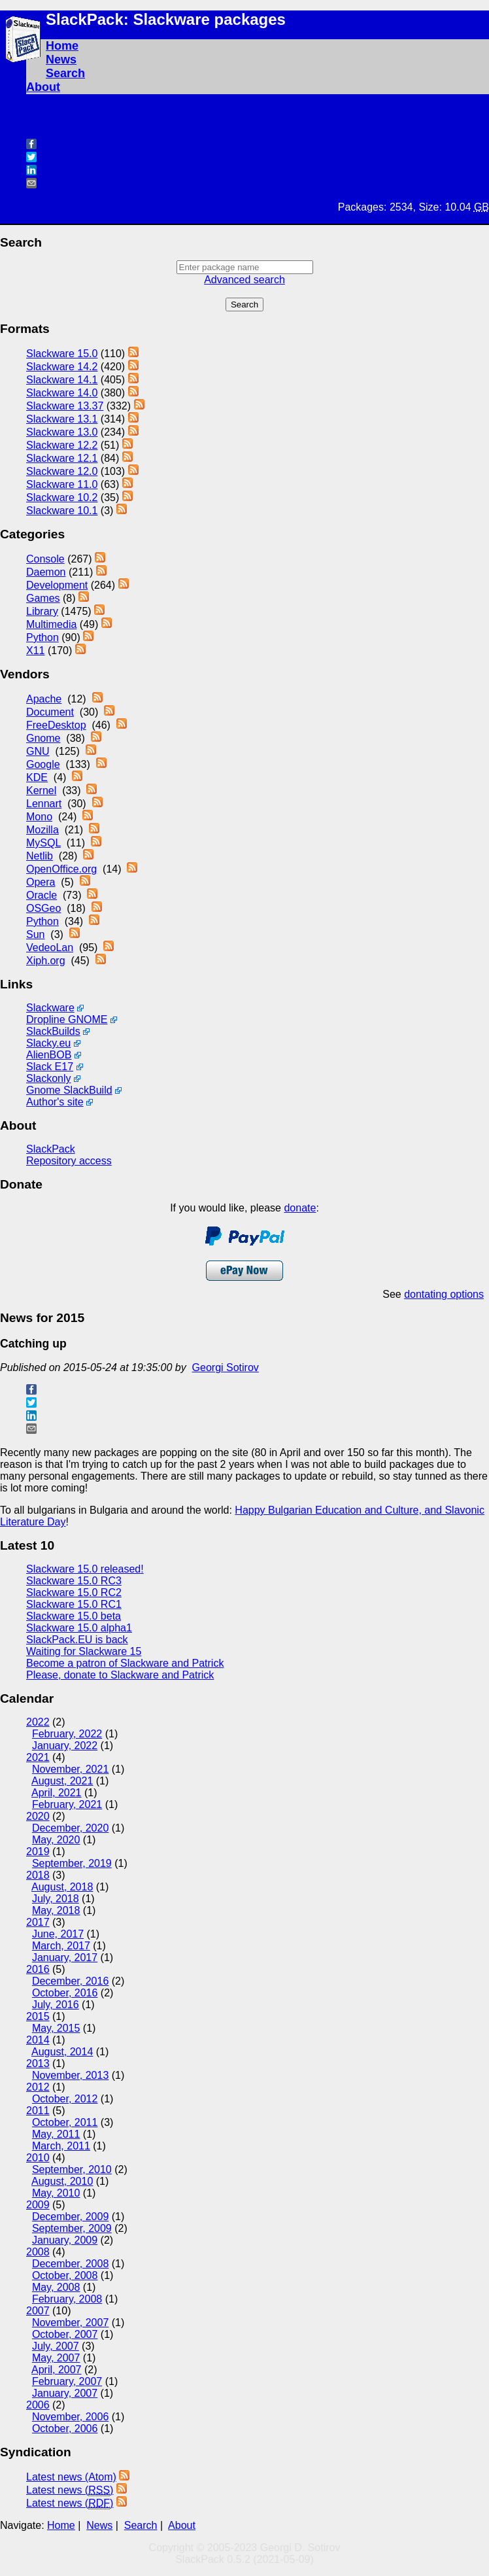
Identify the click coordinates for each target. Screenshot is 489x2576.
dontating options (444, 1294)
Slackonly (48, 1078)
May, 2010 (56, 2193)
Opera (40, 882)
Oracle (41, 895)
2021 (38, 1757)
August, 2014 (62, 2051)
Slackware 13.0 (61, 432)
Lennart (43, 803)
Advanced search (244, 279)
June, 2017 (58, 1934)
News (61, 59)
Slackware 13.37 (64, 405)
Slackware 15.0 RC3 (74, 1580)
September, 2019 (72, 1863)
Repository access (69, 1160)
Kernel (41, 790)
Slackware (50, 1007)
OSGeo (43, 908)
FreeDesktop (56, 725)
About (43, 87)
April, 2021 (56, 1792)
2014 (38, 2039)
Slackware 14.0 (61, 392)
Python (42, 637)
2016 (38, 1969)
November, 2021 (70, 1769)
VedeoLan (49, 947)
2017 (38, 1922)
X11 (35, 650)
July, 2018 (55, 1898)
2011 (38, 2110)
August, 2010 (62, 2181)
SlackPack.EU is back (77, 1639)
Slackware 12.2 (61, 445)
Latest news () (69, 2490)
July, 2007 (55, 2346)
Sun (35, 934)
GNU (38, 751)
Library (42, 611)
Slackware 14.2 (61, 366)
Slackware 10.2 (61, 497)
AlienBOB (48, 1054)
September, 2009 (72, 2228)
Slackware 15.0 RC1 (74, 1604)
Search (65, 73)
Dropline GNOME (66, 1019)
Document (50, 712)
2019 (38, 1851)
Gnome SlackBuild (69, 1090)
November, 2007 (70, 2322)
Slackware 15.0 (61, 353)
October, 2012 (65, 2098)
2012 (38, 2087)
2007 (38, 2310)
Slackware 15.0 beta (73, 1616)
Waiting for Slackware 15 (83, 1651)
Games (43, 598)
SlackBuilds (53, 1031)
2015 (38, 2016)
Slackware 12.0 (61, 471)
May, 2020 (56, 1839)
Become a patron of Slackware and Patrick (125, 1663)
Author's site (55, 1101)
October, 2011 (65, 2122)
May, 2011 (56, 2134)
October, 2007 (65, 2334)
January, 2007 (64, 2393)
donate (300, 1207)
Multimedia (51, 624)
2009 (38, 2204)
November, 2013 (70, 2075)
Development (57, 585)
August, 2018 (62, 1886)
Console (45, 559)
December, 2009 (70, 2216)
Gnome (43, 738)
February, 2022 (67, 1733)
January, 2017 (64, 1957)
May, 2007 (56, 2357)
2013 (38, 2063)
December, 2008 (70, 2263)
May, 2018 (56, 1910)
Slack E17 (49, 1066)
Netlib (39, 856)
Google (43, 764)
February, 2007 (67, 2381)
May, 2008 (56, 2287)
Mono (39, 816)
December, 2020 (70, 1828)
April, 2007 (56, 2369)
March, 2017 (61, 1945)
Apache (43, 699)
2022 (38, 1722)
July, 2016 (55, 2004)
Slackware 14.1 (61, 379)
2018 (38, 1875)
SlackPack (50, 1149)
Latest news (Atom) (71, 2476)
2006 (38, 2405)
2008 (38, 2251)
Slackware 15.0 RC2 (74, 1592)
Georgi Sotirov (225, 1367)
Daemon (45, 572)
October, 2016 (65, 1992)
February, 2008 (67, 2299)
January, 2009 (64, 2240)
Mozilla (42, 829)
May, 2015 (56, 2028)
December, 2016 (70, 1981)
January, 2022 (64, 1745)
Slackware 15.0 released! (85, 1569)
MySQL (43, 842)
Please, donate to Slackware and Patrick (120, 1674)
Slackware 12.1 (61, 458)
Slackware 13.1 (61, 419)
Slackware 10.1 (61, 510)
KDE (37, 777)
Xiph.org (45, 960)
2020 (38, 1816)
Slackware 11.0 (61, 484)
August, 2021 (62, 1780)
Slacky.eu (48, 1043)
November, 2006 (70, 2416)
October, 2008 (65, 2275)
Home (62, 45)
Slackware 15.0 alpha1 (79, 1627)
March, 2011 (61, 2145)
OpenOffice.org (61, 869)
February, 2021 (67, 1804)
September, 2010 (72, 2169)
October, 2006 (65, 2428)
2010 (38, 2157)
